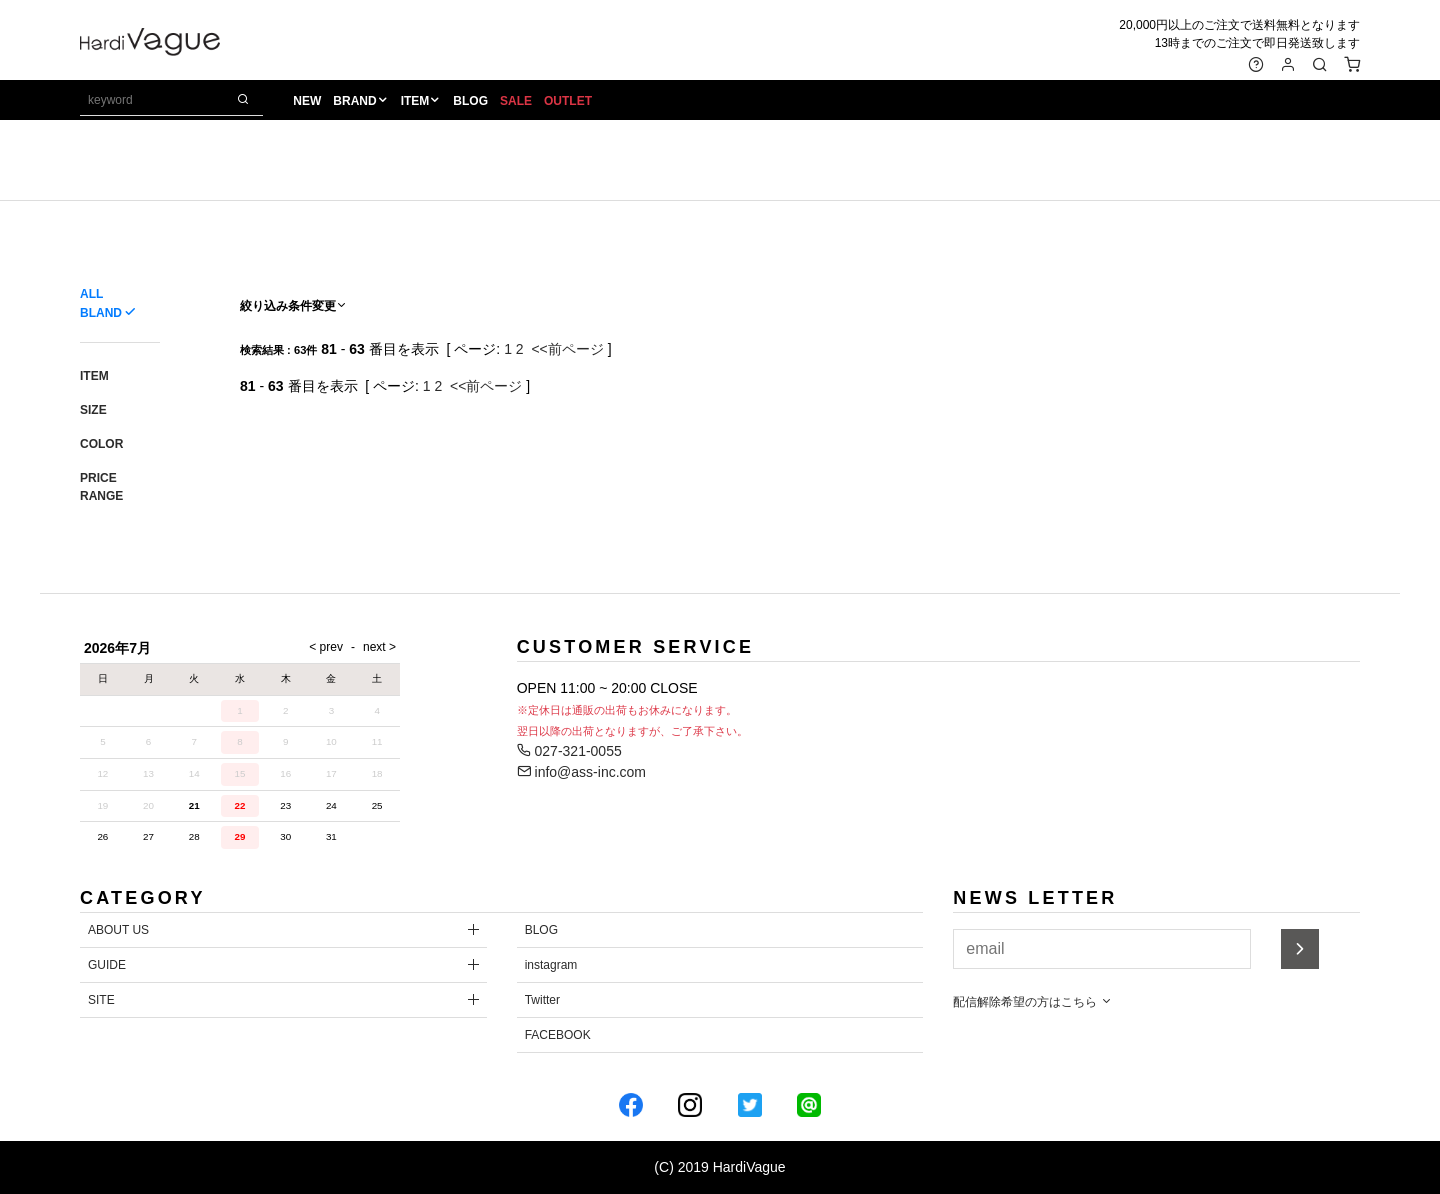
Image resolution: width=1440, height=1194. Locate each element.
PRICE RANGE (101, 487)
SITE (101, 1000)
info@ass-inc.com (581, 772)
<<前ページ (567, 349)
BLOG (470, 101)
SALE (516, 101)
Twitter (542, 1000)
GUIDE (107, 965)
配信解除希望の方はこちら (1032, 1002)
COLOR (101, 444)
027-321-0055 (569, 751)
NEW (307, 101)
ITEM (415, 101)
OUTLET (568, 101)
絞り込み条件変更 (294, 306)
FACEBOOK (558, 1035)
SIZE (93, 410)
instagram (551, 965)
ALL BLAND (101, 303)
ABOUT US (118, 930)
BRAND (354, 101)
